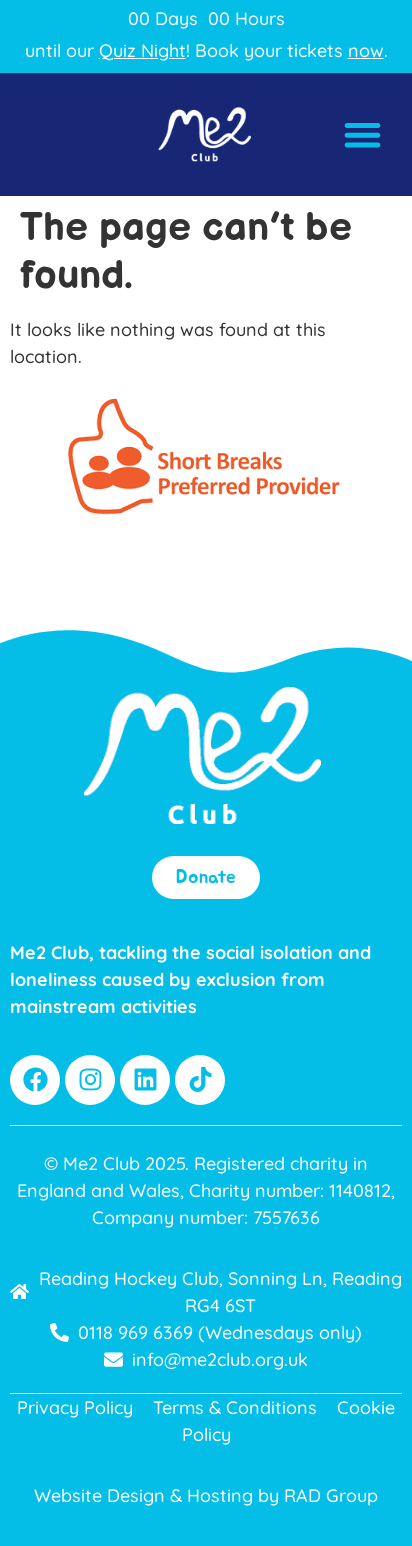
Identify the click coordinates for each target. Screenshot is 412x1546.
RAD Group (331, 1495)
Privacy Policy (75, 1407)
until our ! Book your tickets (204, 50)
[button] (363, 134)
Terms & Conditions (235, 1407)
